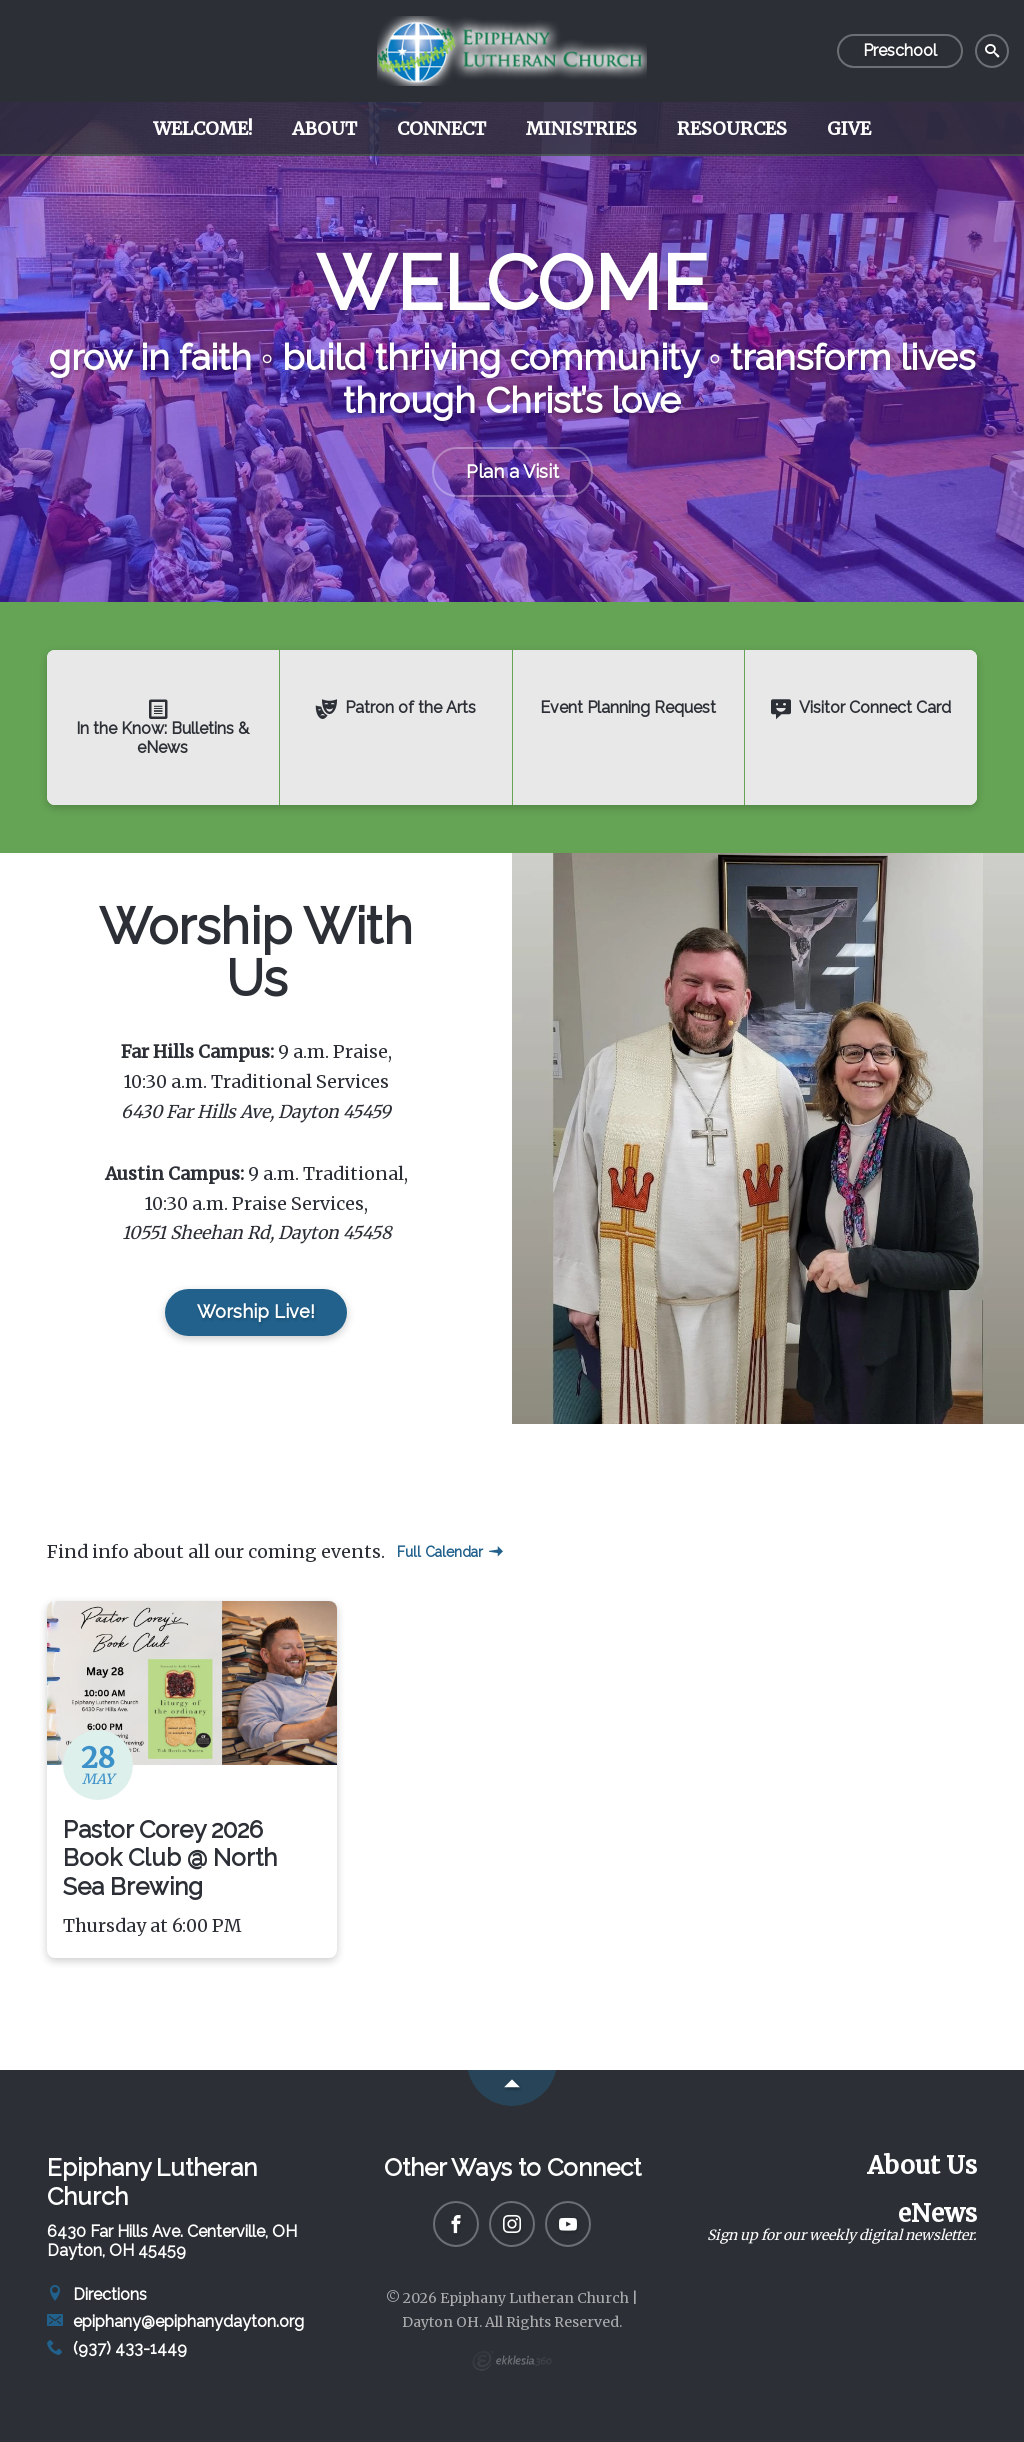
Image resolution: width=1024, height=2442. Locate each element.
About (324, 128)
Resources (732, 128)
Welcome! (202, 128)
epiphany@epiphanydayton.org (175, 2321)
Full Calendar (450, 1552)
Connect (441, 128)
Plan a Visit (512, 471)
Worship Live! (256, 1311)
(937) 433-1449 (117, 2348)
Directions (97, 2294)
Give (849, 128)
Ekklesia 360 (512, 2361)
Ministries (581, 128)
